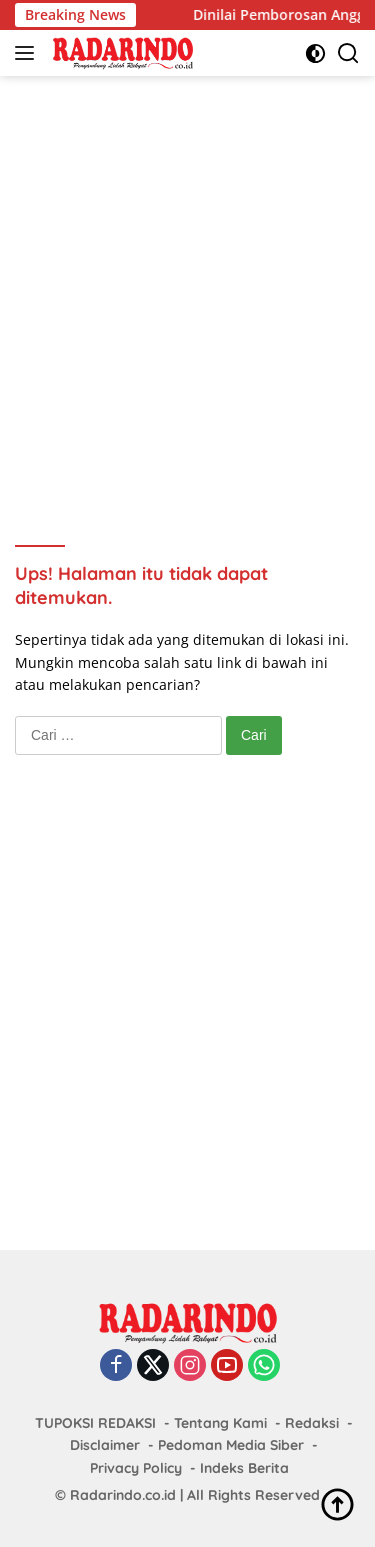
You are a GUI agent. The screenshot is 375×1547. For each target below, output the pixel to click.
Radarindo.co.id (123, 1495)
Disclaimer (105, 1445)
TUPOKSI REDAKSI (95, 1423)
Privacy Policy (136, 1468)
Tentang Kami (220, 1423)
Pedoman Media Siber (231, 1445)
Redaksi (312, 1423)
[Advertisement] (187, 283)
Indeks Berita (244, 1468)
